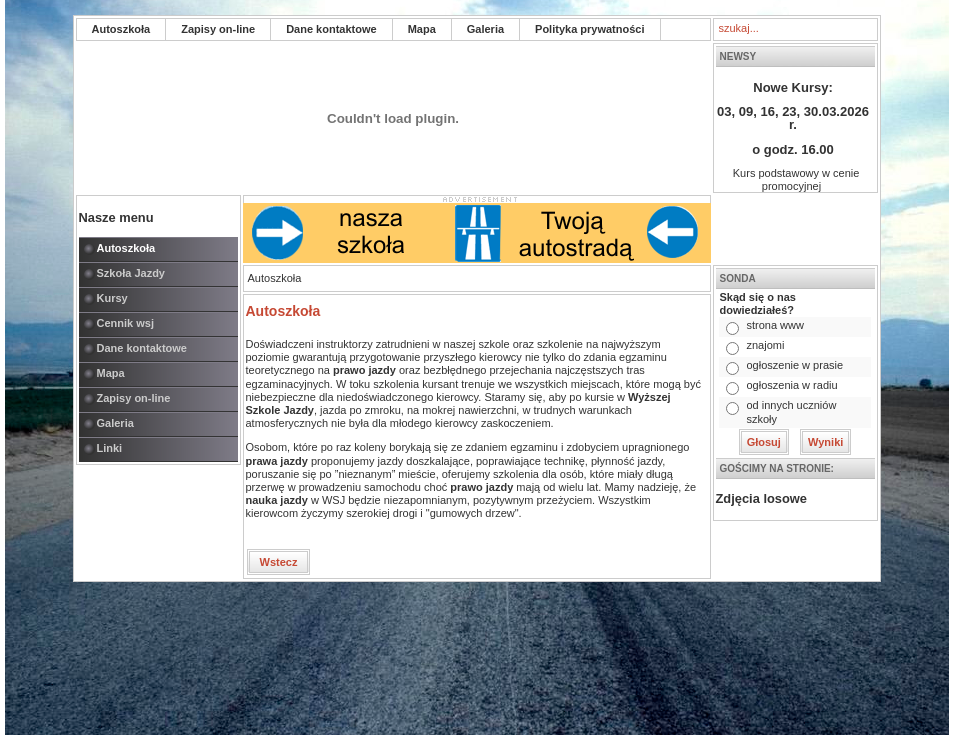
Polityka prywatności (589, 29)
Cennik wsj (125, 323)
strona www (774, 325)
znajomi (765, 345)
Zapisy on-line (218, 29)
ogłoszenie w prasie (794, 365)
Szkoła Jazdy (131, 273)
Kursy (112, 298)
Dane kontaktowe (331, 29)
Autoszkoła (121, 29)
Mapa (422, 29)
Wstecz (279, 562)
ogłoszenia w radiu (791, 385)
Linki (110, 448)
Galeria (485, 29)
